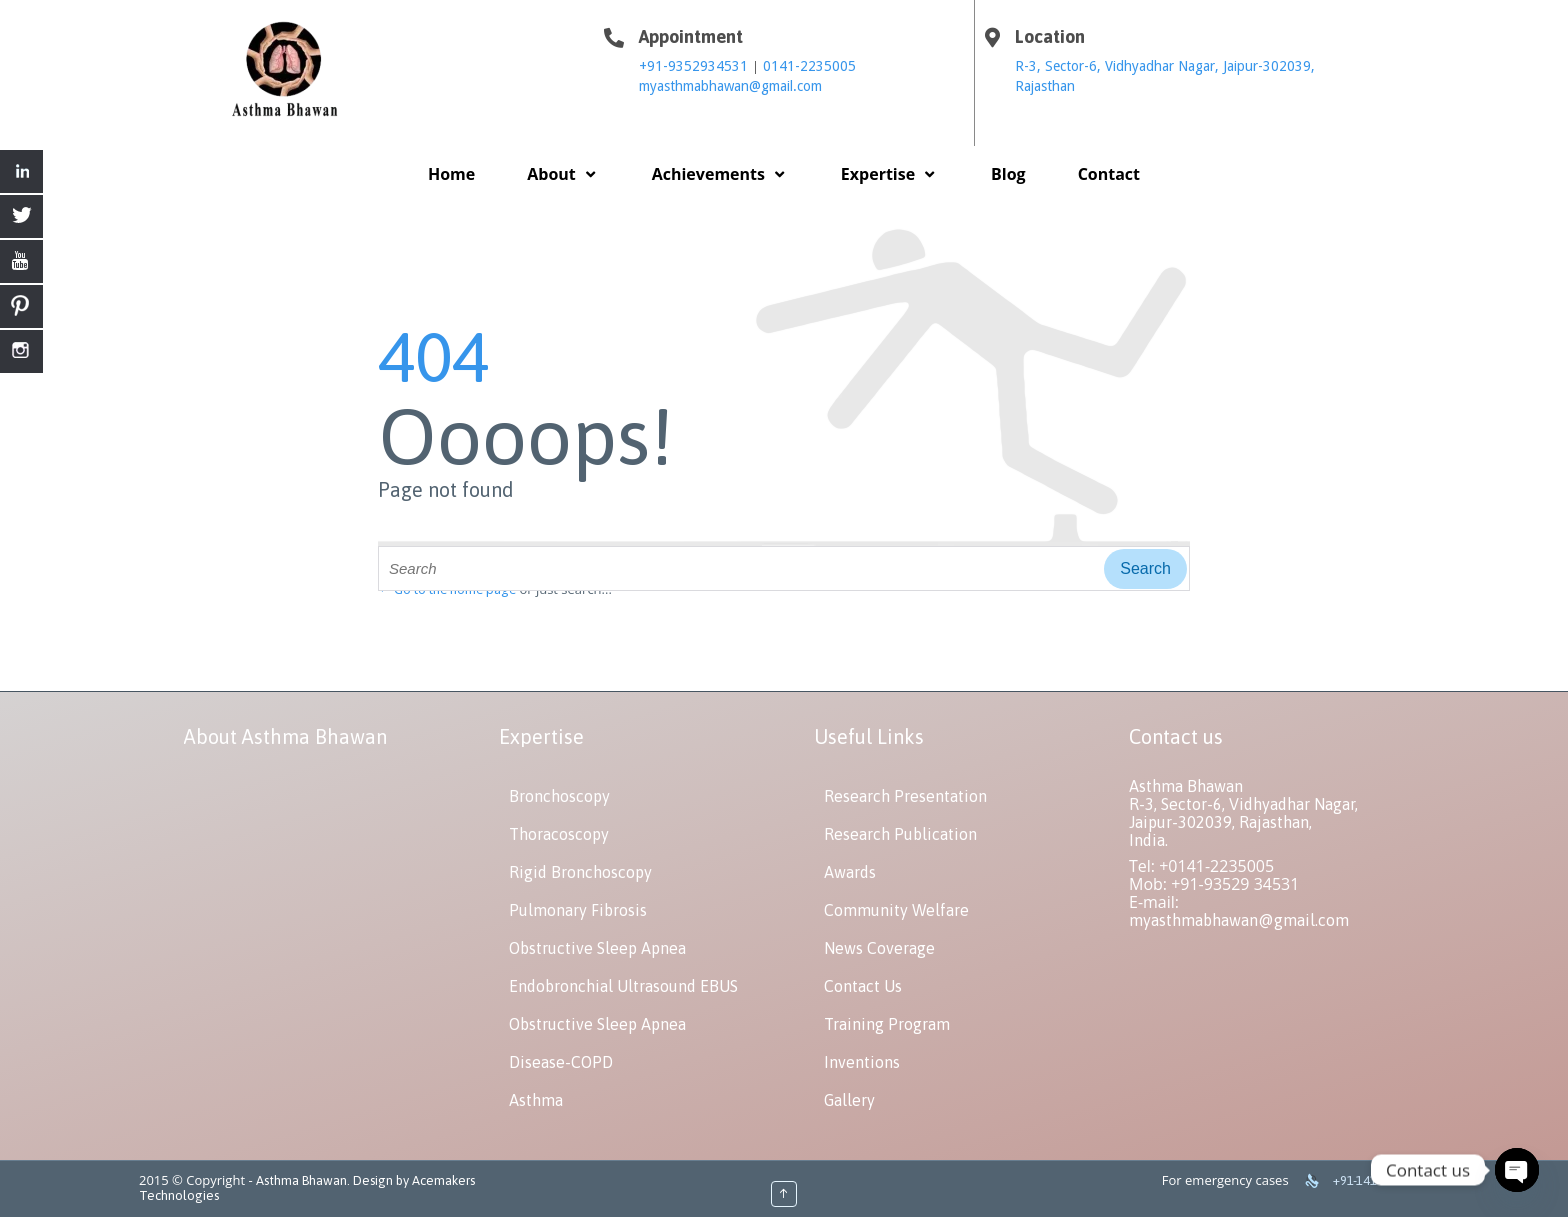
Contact (1109, 174)
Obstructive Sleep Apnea (597, 948)
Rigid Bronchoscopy (580, 872)
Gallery (849, 1100)
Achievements (720, 174)
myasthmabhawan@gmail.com (730, 86)
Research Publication (900, 834)
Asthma (536, 1100)
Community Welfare (896, 910)
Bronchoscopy (559, 796)
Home (451, 174)
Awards (850, 872)
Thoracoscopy (559, 834)
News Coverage (879, 948)
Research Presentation (905, 796)
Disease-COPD (561, 1062)
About (563, 174)
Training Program (887, 1024)
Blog (1008, 174)
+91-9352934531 (695, 66)
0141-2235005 (809, 66)
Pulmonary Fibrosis (578, 910)
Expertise (890, 174)
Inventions (862, 1062)
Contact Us (863, 986)
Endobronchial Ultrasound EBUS (623, 986)
